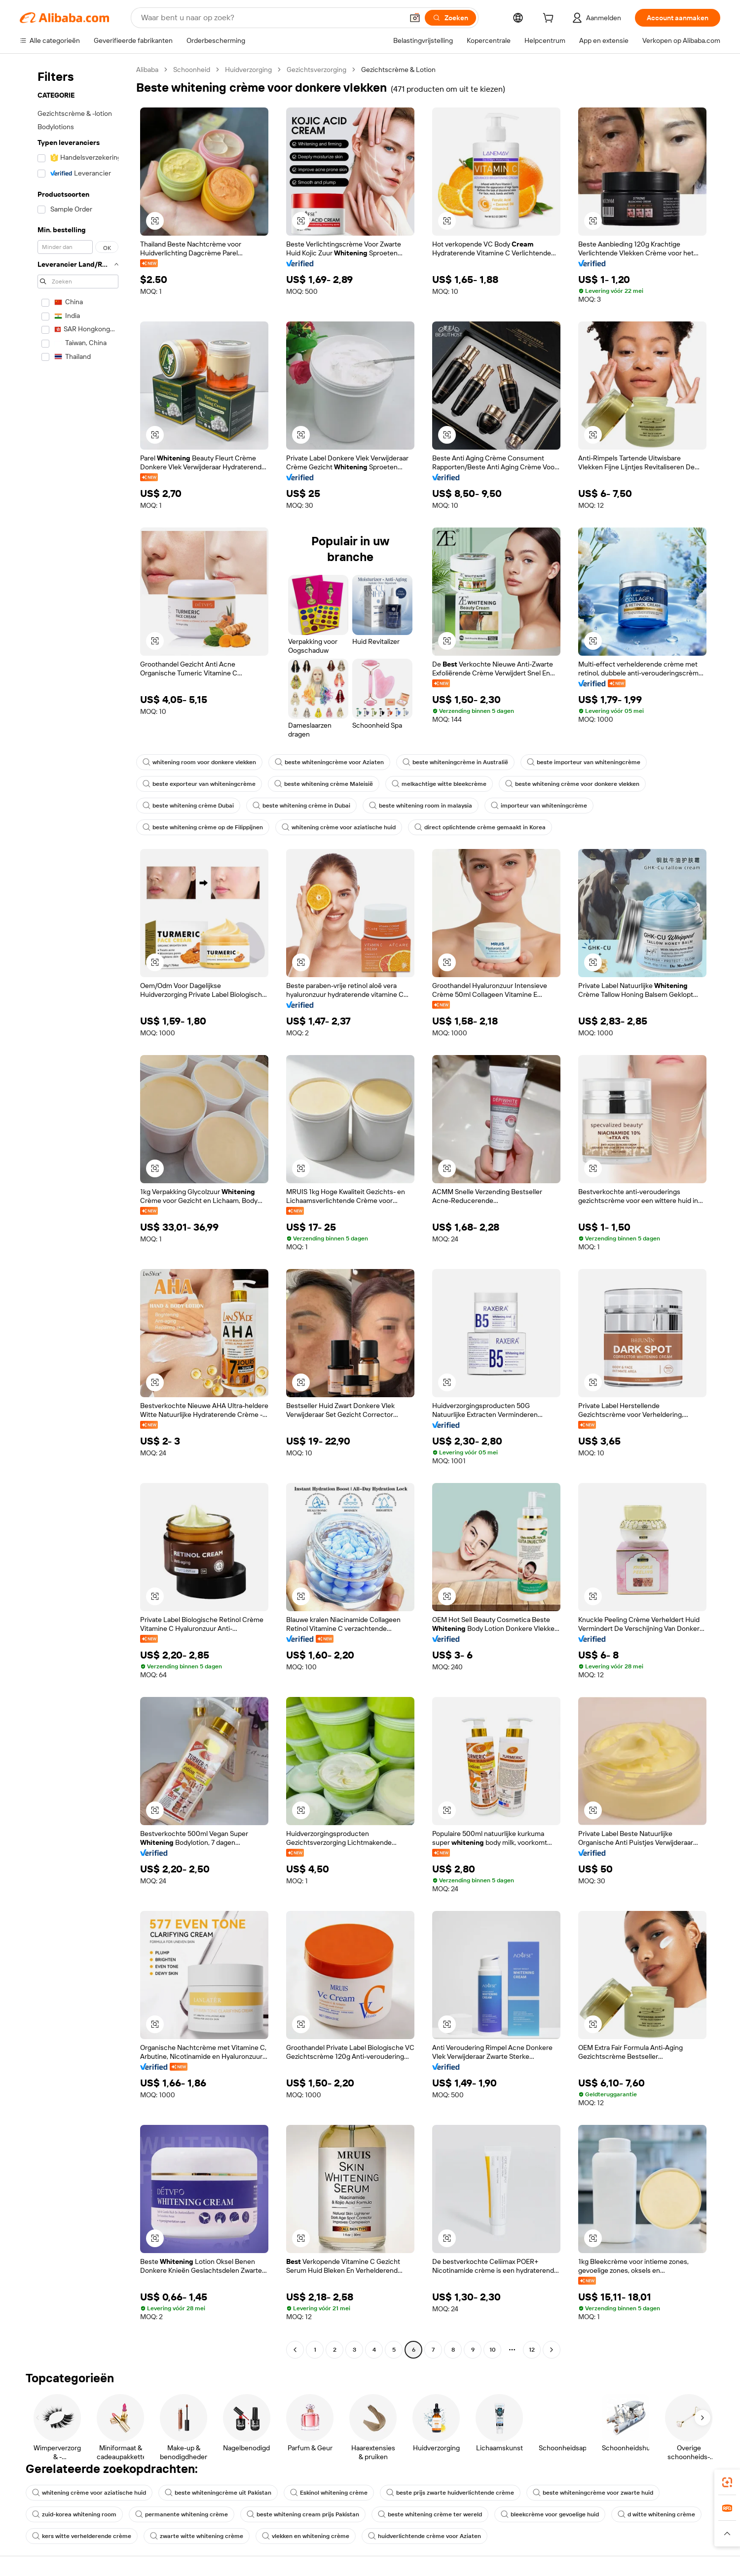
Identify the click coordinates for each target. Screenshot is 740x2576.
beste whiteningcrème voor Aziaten (329, 762)
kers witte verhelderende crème (81, 2536)
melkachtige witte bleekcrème (439, 784)
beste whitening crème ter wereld (430, 2514)
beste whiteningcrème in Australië (455, 762)
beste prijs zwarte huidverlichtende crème (450, 2493)
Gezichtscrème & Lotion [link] (398, 69)
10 (492, 2349)
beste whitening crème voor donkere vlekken (572, 784)
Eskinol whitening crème (329, 2493)
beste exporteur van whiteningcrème (199, 784)
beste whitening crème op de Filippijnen (203, 827)
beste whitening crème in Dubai (301, 806)
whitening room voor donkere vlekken (199, 762)
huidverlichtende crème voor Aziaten (424, 2536)
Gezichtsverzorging (316, 69)
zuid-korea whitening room (74, 2514)
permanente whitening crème (181, 2514)
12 (532, 2349)
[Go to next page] (551, 2350)
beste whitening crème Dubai (188, 806)
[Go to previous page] (295, 2350)
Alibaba (147, 69)
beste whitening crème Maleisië (323, 784)
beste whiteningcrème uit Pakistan (218, 2493)
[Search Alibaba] (271, 17)
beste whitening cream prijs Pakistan (303, 2514)
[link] (727, 2482)
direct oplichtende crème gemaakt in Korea (480, 827)
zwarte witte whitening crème (196, 2536)
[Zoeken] (450, 18)
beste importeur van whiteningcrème (583, 762)
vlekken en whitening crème (305, 2536)
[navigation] (75, 1211)
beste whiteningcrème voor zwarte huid (593, 2493)
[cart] (550, 19)
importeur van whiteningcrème (539, 806)
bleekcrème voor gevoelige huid (550, 2514)
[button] (415, 18)
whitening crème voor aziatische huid (339, 827)
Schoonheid (191, 69)
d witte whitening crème (656, 2514)
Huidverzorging (248, 69)
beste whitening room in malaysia (420, 806)
